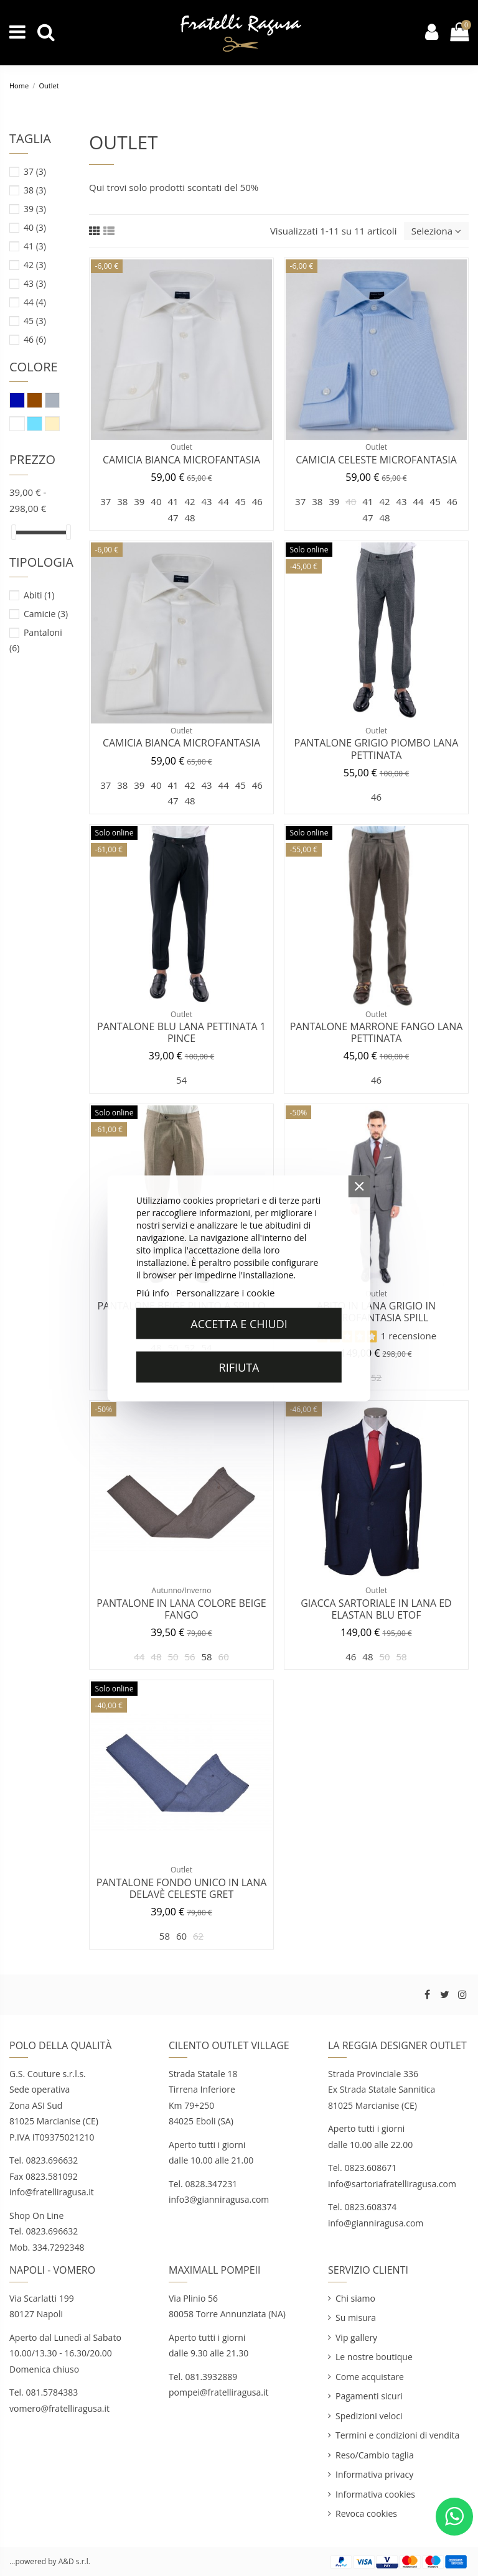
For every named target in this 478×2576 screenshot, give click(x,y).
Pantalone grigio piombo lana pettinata (376, 748)
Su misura (355, 2317)
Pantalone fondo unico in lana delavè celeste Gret (181, 1888)
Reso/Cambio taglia (374, 2455)
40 (35, 227)
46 (35, 339)
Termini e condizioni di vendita (397, 2435)
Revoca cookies (366, 2513)
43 (35, 283)
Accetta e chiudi (238, 1323)
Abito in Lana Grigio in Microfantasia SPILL (376, 1311)
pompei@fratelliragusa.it (220, 2392)
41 (35, 246)
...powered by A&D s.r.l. (49, 2561)
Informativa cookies (375, 2494)
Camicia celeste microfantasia (376, 460)
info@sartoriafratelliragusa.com (392, 2184)
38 (35, 190)
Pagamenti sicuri (369, 2396)
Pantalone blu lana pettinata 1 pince (181, 1032)
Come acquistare (369, 2377)
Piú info (152, 1292)
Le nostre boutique (374, 2357)
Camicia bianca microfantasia (181, 460)
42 (35, 265)
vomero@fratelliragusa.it (59, 2408)
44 (35, 302)
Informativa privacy (374, 2474)
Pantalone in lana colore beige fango (181, 1609)
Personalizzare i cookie (225, 1292)
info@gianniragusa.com (375, 2223)
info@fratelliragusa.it (51, 2192)
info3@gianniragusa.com (219, 2199)
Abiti (39, 595)
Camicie (46, 614)
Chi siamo (355, 2298)
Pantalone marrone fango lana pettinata (376, 1032)
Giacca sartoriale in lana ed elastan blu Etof (376, 1609)
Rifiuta (239, 1366)
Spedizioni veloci (369, 2416)
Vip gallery (356, 2337)
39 (35, 209)
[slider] (13, 532)
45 (35, 321)
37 (35, 171)
